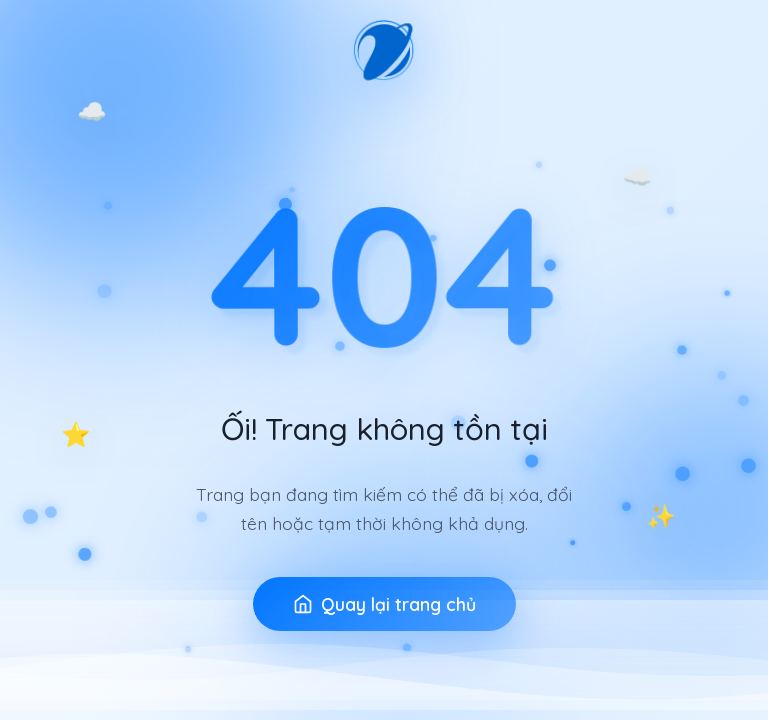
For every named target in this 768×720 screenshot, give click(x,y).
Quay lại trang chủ (384, 604)
